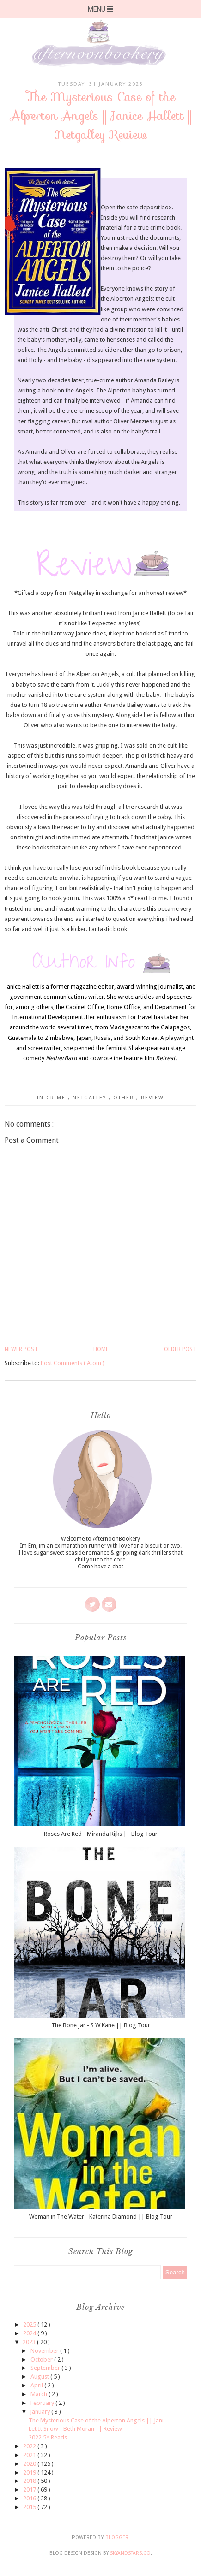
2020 (30, 2463)
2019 (30, 2472)
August (40, 2376)
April (37, 2385)
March (39, 2394)
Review (152, 1098)
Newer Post (21, 1349)
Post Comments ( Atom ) (72, 1362)
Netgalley (91, 1098)
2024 (30, 2333)
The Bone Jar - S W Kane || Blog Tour (100, 2025)
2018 (30, 2480)
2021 (30, 2454)
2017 (30, 2489)
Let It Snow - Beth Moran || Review (75, 2428)
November (45, 2350)
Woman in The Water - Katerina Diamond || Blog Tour (100, 2216)
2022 (30, 2446)
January (40, 2411)
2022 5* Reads (48, 2437)
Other (124, 1098)
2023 (30, 2342)
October (42, 2359)
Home (101, 1349)
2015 (30, 2507)
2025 (30, 2324)
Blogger (116, 2537)
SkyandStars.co (130, 2553)
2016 (30, 2498)
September (45, 2367)
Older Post (180, 1349)
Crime (57, 1098)
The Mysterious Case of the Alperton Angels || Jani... (98, 2420)
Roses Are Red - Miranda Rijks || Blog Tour (101, 1833)
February (42, 2402)
